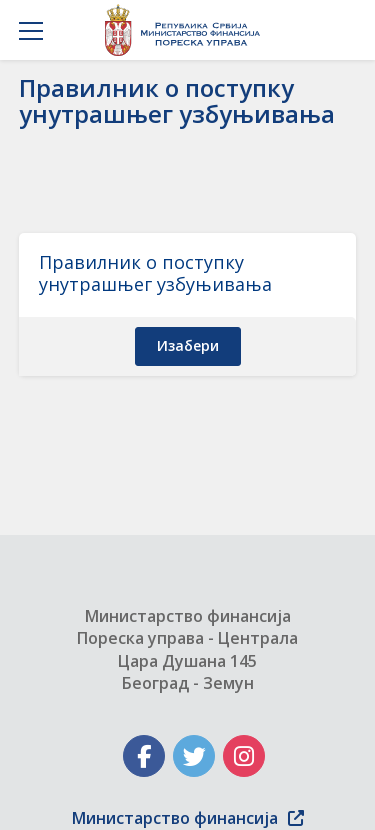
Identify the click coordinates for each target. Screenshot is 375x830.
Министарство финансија (188, 818)
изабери (188, 345)
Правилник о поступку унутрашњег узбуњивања (155, 273)
